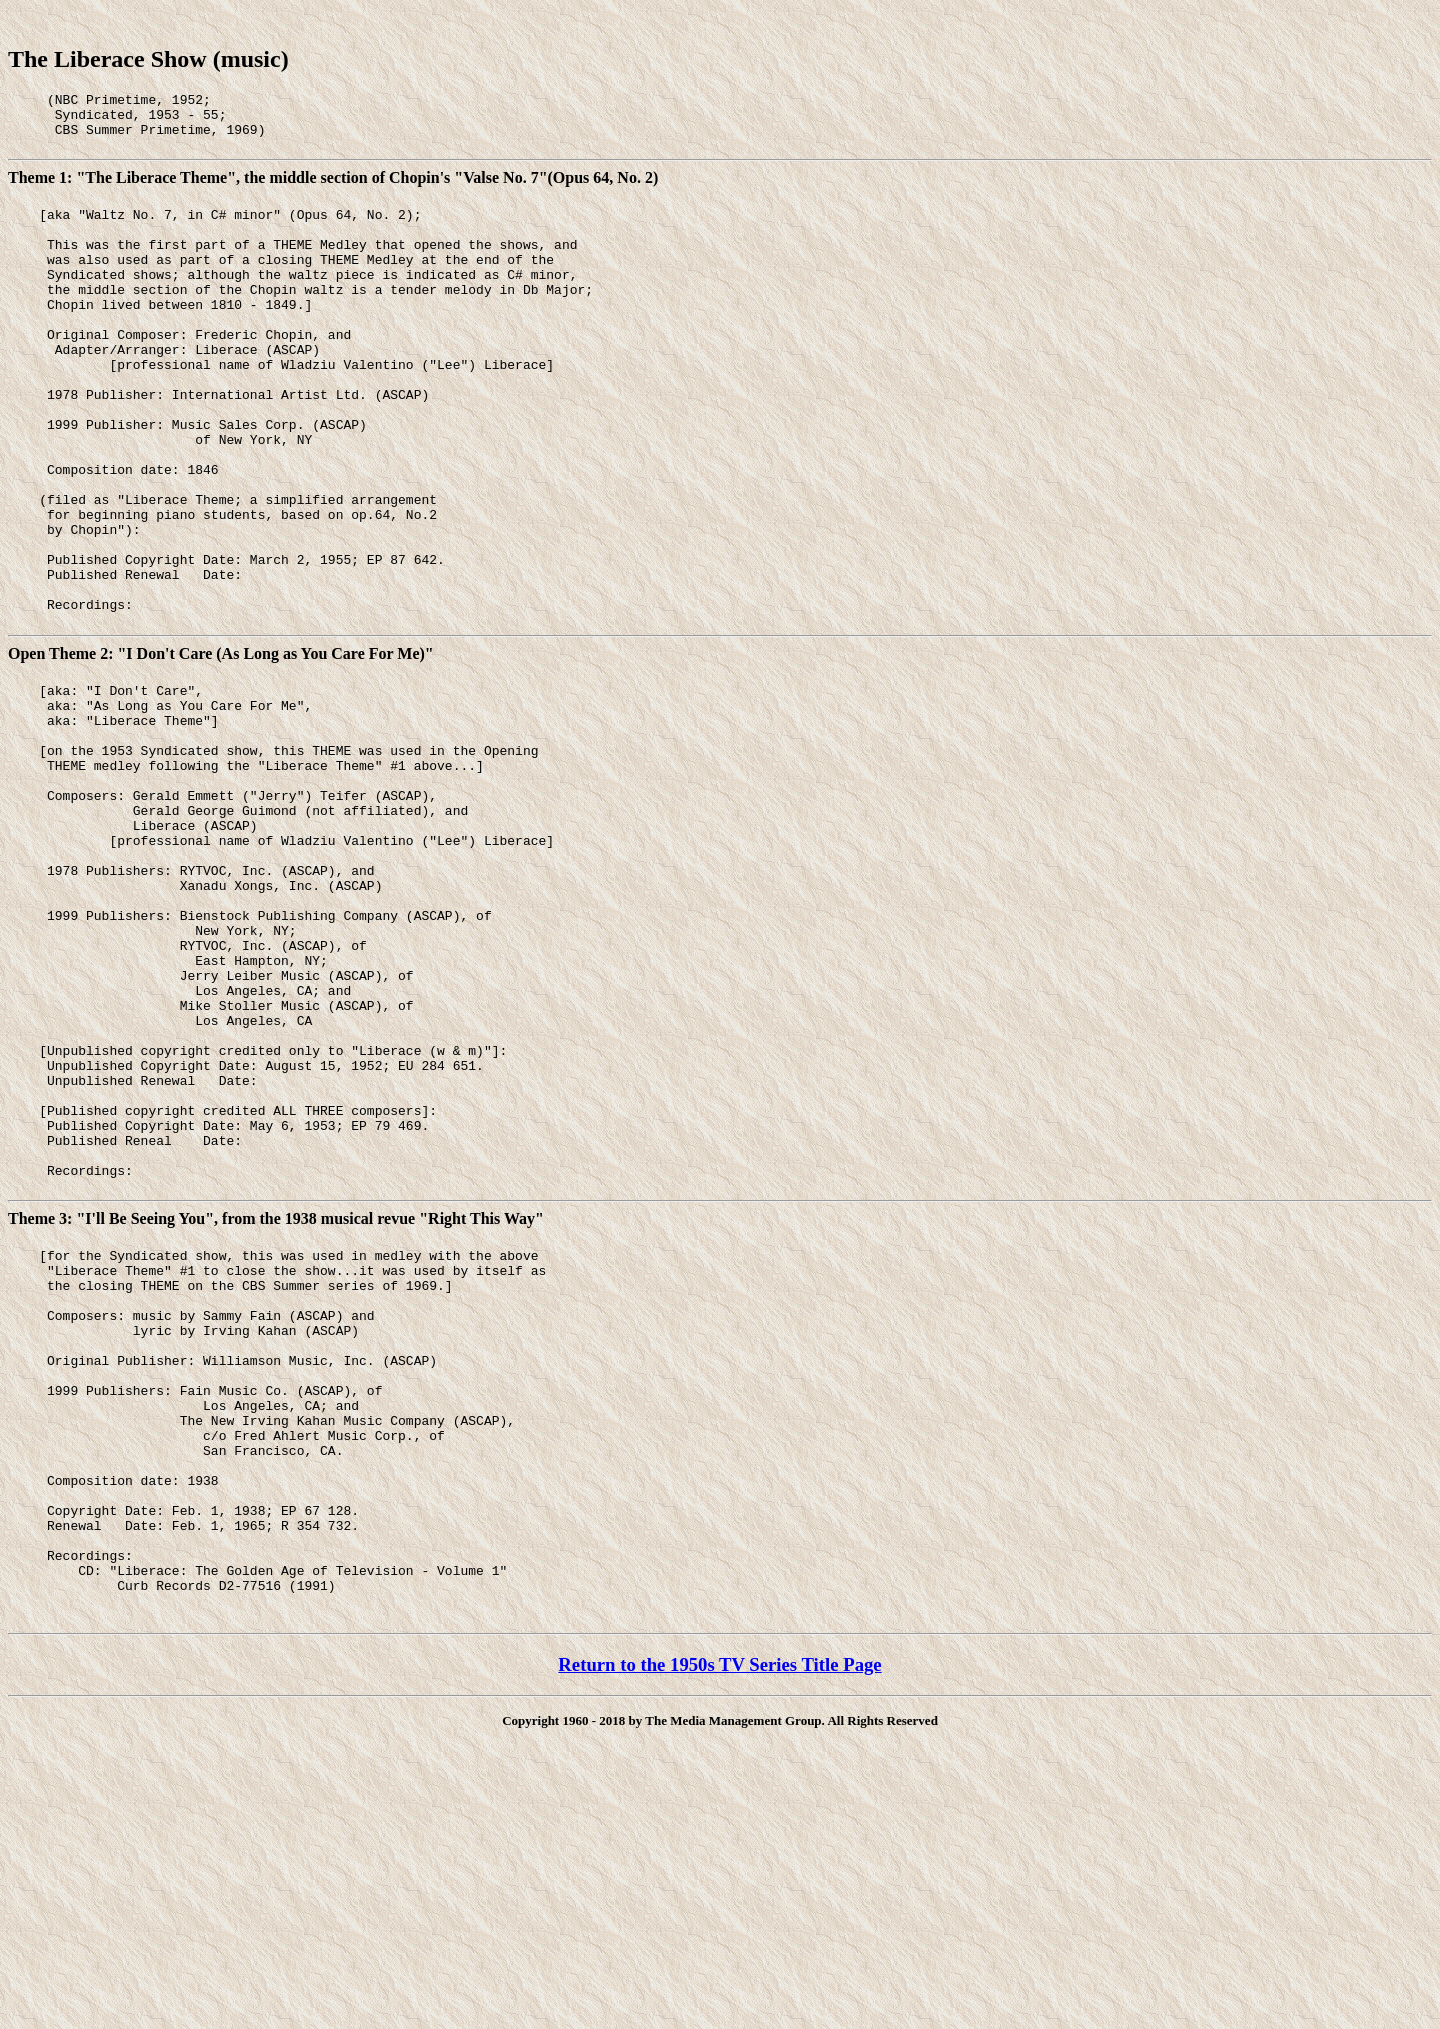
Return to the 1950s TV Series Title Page (719, 1922)
